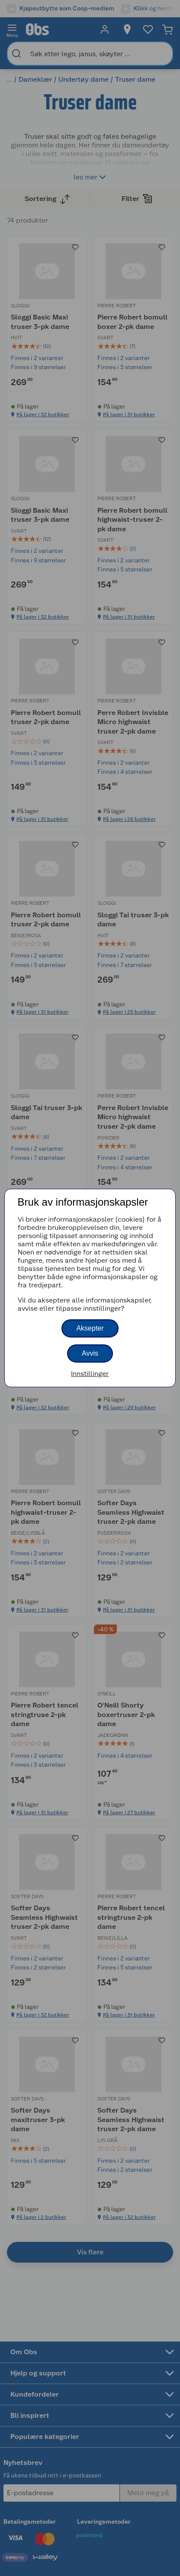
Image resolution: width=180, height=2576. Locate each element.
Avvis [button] (90, 1353)
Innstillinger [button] (90, 1373)
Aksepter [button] (89, 1328)
